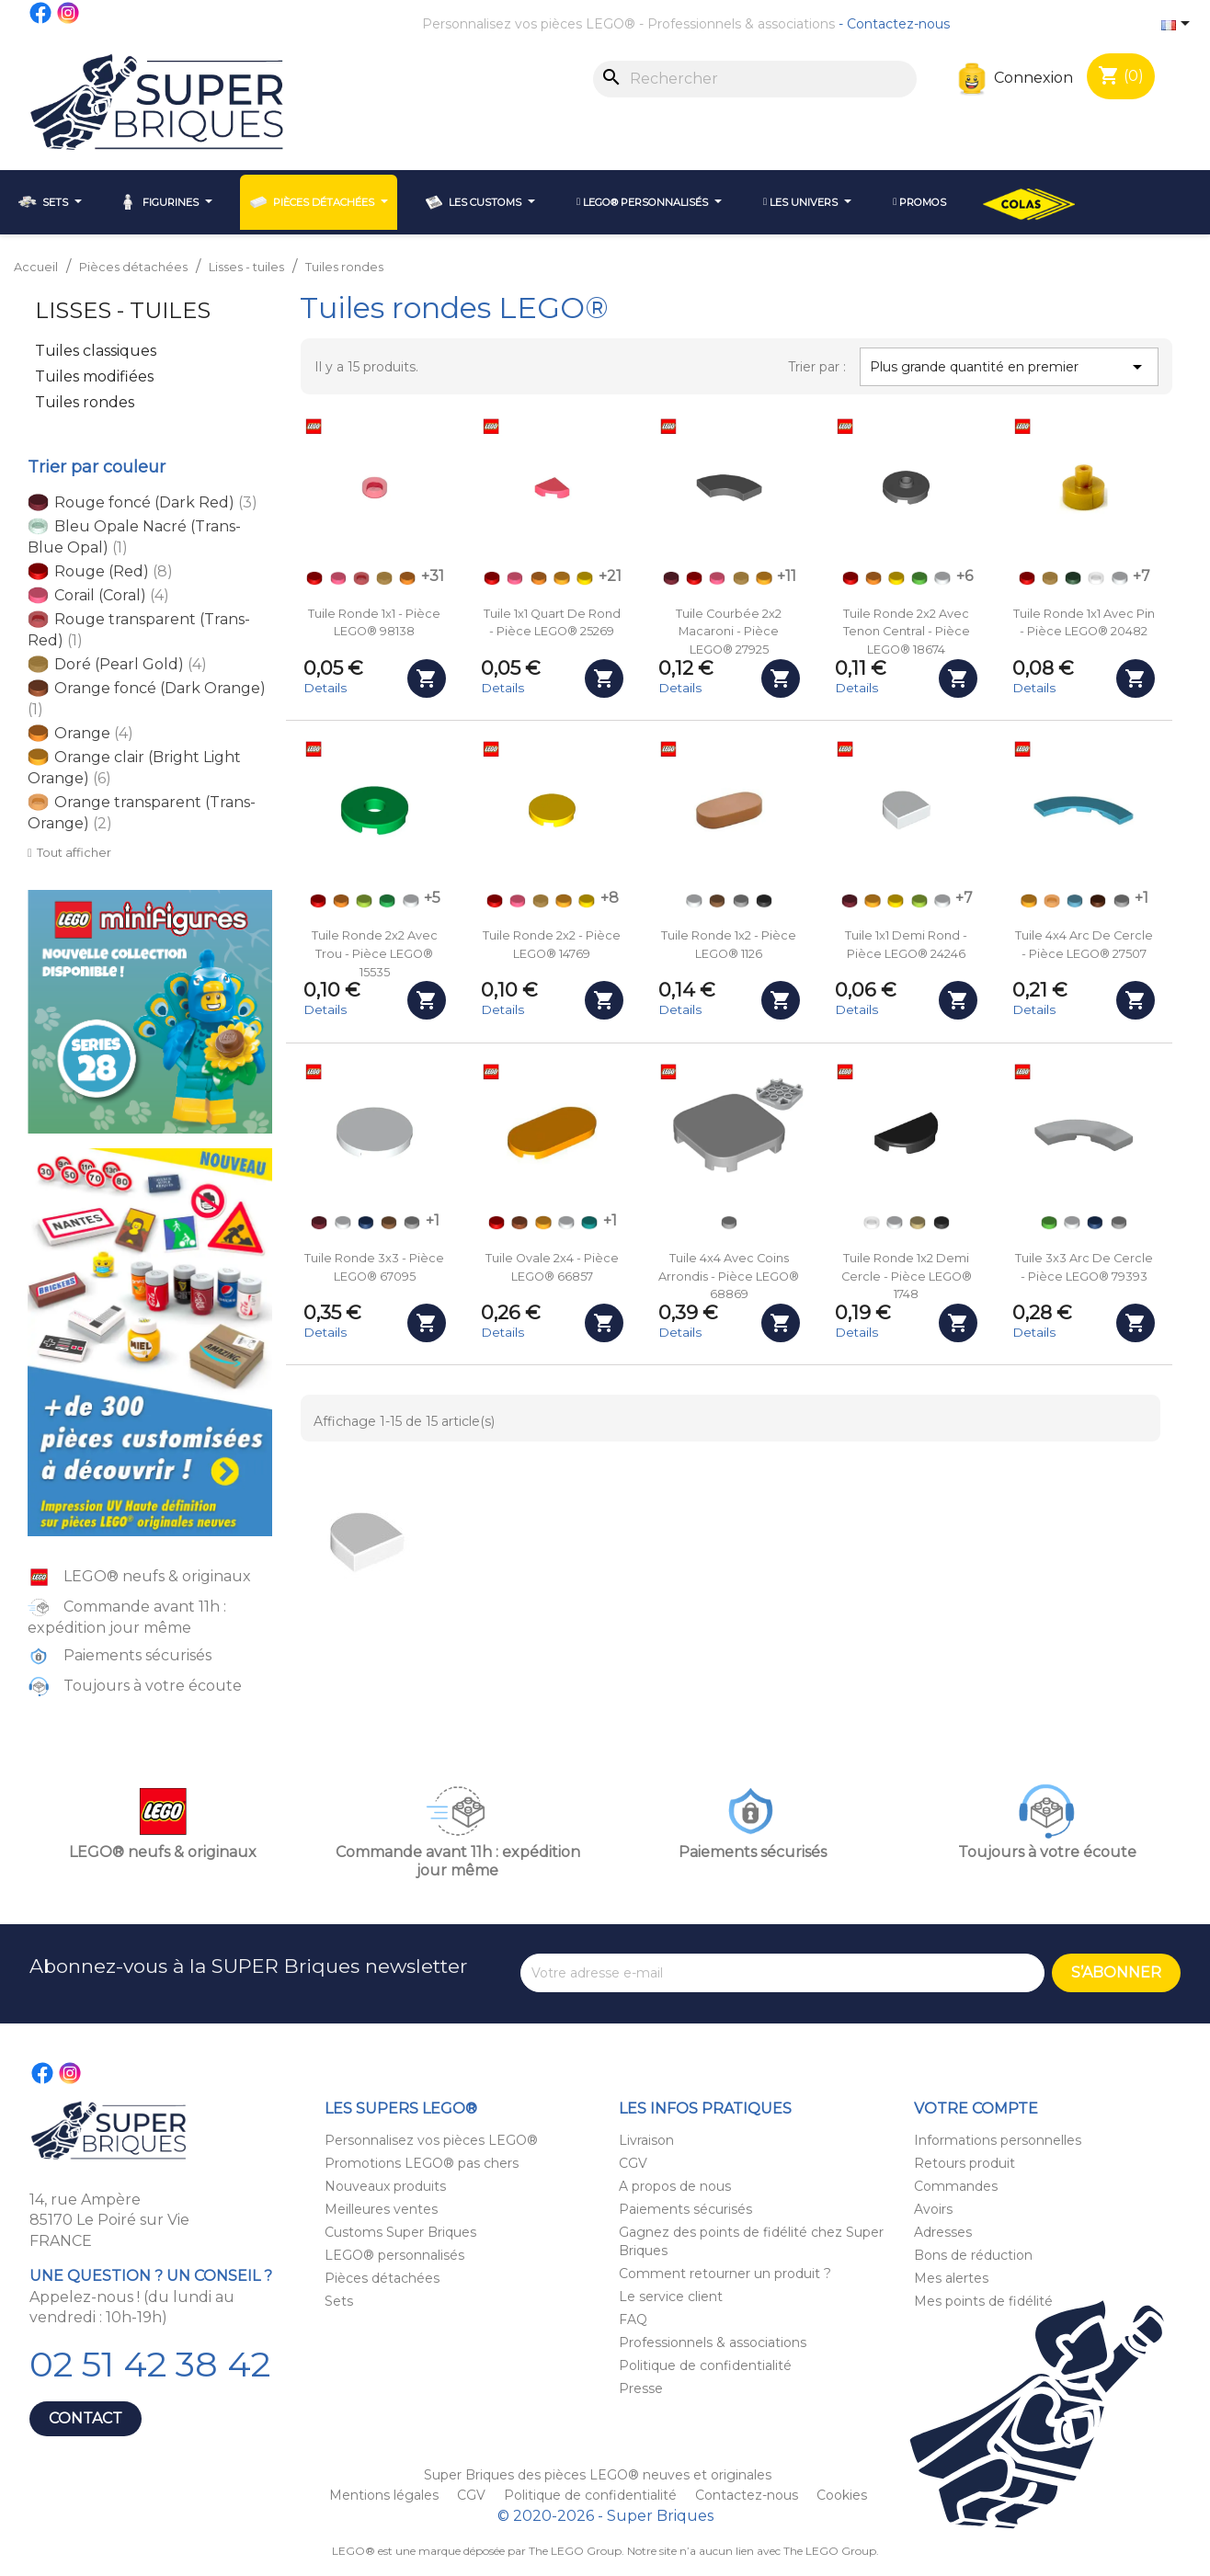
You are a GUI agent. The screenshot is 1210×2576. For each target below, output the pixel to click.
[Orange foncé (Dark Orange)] (519, 1222)
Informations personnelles (997, 2140)
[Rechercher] (755, 79)
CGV (633, 2163)
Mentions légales (385, 2495)
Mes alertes (951, 2278)
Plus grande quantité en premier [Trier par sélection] (1009, 367)
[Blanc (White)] (942, 578)
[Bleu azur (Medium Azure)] (1075, 901)
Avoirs (933, 2209)
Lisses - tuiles (123, 310)
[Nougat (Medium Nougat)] (717, 901)
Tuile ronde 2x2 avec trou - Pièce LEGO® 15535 (375, 954)
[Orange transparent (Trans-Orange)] (1052, 901)
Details (325, 687)
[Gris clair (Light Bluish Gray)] (741, 901)
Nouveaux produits (385, 2186)
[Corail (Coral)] (338, 578)
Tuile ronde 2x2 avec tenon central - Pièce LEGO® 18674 (906, 632)
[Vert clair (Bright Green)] (919, 578)
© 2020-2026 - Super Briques (605, 2516)
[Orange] (407, 578)
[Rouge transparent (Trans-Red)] (361, 578)
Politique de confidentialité (705, 2365)
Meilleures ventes (381, 2209)
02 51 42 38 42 (149, 2364)
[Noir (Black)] (764, 901)
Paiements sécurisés (685, 2209)
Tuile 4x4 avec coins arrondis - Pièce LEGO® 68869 (728, 1276)
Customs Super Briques (400, 2232)
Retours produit (964, 2163)
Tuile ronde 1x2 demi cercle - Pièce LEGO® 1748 (906, 1276)
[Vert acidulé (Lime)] (364, 901)
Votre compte (976, 2108)
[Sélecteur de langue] (1178, 25)
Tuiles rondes (84, 402)
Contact (85, 2418)
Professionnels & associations (741, 24)
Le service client (671, 2296)
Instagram (69, 13)
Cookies (841, 2495)
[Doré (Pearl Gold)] (384, 578)
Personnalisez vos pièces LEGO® (528, 24)
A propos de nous (675, 2186)
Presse (641, 2388)
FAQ (633, 2319)
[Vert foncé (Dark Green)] (1073, 578)
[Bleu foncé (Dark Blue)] (366, 1222)
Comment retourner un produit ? (725, 2273)
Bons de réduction (973, 2255)
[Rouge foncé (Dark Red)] (671, 578)
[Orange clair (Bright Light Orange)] (562, 578)
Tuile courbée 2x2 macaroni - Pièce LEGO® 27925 (729, 632)
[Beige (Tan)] (917, 1222)
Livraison (646, 2140)
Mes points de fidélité (983, 2301)
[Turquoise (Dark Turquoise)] (589, 1222)
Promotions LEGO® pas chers (422, 2163)
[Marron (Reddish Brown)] (1098, 901)
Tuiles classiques (95, 350)
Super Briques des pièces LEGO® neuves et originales (597, 2475)
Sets (339, 2301)
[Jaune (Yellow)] (584, 578)
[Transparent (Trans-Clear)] (1096, 578)
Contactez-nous (898, 24)
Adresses (943, 2232)
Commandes (956, 2186)
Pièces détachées (382, 2278)
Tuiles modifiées (94, 376)
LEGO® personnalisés (394, 2255)
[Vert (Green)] (387, 901)
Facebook (41, 13)
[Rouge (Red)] (314, 578)
